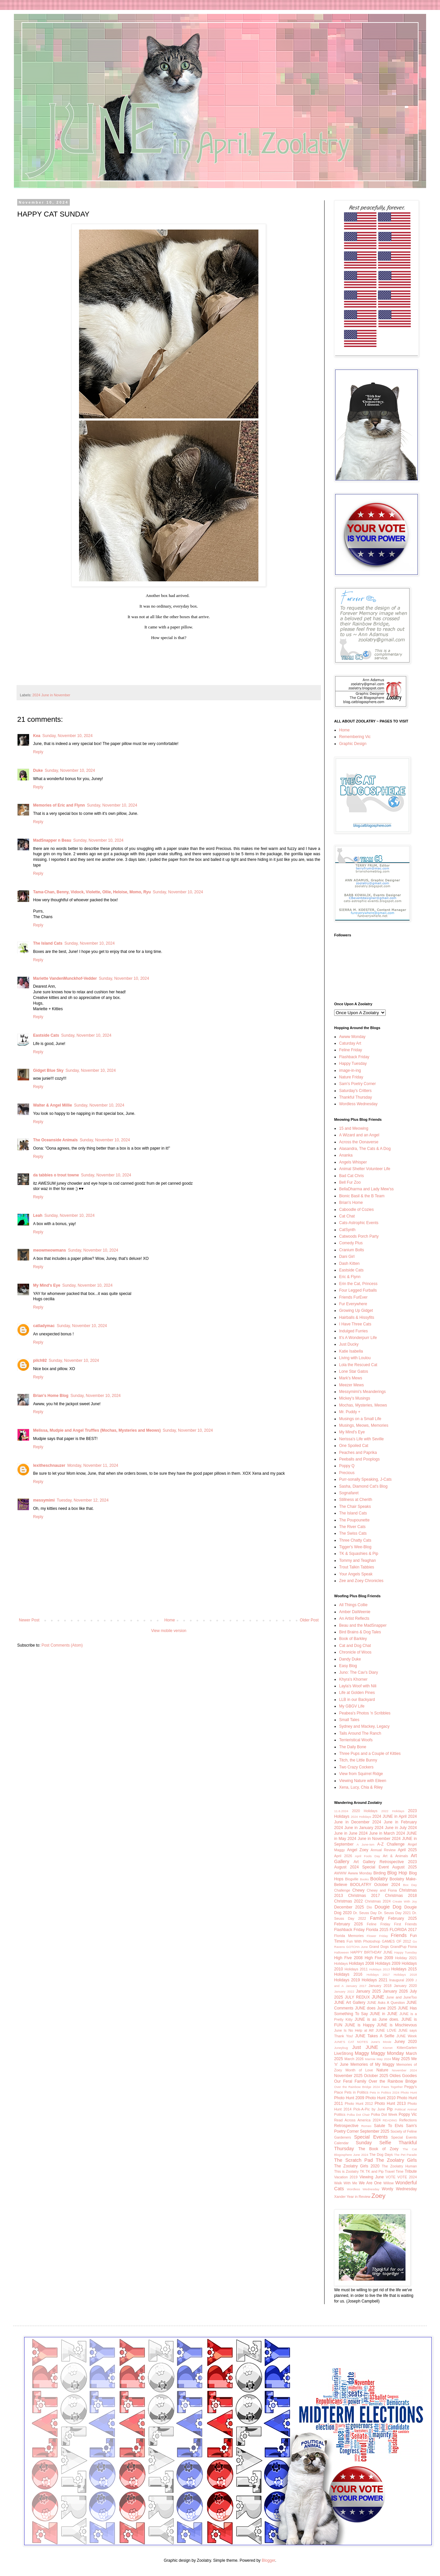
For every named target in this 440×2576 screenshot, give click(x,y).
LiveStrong (343, 2053)
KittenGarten (407, 2048)
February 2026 (348, 1924)
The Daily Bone (352, 1747)
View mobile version (169, 1630)
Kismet (387, 2048)
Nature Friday (351, 1077)
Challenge (342, 1890)
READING (390, 2120)
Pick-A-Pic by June (369, 2109)
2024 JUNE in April (390, 1816)
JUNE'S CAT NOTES (351, 2042)
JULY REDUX (357, 1997)
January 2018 (380, 1986)
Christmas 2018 (401, 1895)
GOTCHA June (357, 1947)
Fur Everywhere (353, 1304)
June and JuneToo (401, 1997)
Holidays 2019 (347, 1980)
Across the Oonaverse (358, 1142)
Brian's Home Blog (50, 1395)
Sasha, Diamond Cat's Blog (363, 1486)
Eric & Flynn (350, 1276)
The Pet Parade (405, 2154)
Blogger (268, 2560)
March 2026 (354, 2059)
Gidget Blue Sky (48, 1070)
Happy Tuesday (353, 1063)
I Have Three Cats (355, 1324)
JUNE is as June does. (377, 2019)
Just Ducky (349, 1344)
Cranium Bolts (351, 1250)
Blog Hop (397, 1872)
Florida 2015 (377, 1929)
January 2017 (356, 1986)
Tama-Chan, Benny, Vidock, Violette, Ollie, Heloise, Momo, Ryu (92, 892)
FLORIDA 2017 (403, 1929)
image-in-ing (350, 1070)
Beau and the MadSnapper (362, 1625)
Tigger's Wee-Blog (355, 1547)
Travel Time (394, 2171)
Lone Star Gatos (353, 1371)
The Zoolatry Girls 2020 (356, 2166)
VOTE (390, 2177)
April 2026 (343, 1856)
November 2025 (348, 2075)
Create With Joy (405, 1901)
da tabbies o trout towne (56, 1175)
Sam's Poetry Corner (357, 1083)
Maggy (362, 2053)
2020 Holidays (364, 1811)
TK (362, 2171)
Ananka (346, 1155)
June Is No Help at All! (354, 2030)
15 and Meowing (353, 1128)
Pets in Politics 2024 (385, 2092)
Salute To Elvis (388, 2125)
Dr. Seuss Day (365, 1913)
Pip (390, 2109)
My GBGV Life (352, 1706)
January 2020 (405, 1986)
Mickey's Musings (354, 1398)
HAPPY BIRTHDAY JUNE (371, 1952)
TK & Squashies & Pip (358, 1553)
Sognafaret (349, 1493)
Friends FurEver (353, 1297)
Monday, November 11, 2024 (92, 1465)
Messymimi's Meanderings (362, 1391)
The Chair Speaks (355, 1506)
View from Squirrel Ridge (361, 1773)
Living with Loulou (355, 1358)
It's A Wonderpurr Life (358, 1337)
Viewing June (371, 2177)
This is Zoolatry (346, 2171)
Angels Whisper (353, 1162)
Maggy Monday (387, 2053)
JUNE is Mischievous (397, 2025)
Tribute (411, 2171)
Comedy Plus (351, 1243)
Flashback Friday (354, 1057)
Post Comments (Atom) (62, 1645)
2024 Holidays (361, 1816)
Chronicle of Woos (355, 1652)
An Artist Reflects (354, 1618)
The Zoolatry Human (399, 2166)
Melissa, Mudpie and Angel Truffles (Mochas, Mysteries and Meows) (97, 1430)
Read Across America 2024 (357, 2120)
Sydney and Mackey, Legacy (364, 1726)
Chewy (358, 1890)
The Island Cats (48, 943)
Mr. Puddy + (349, 1412)
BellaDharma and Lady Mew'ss (366, 1189)
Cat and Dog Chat (355, 1645)
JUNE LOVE (385, 2030)
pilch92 (40, 1360)
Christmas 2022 (348, 1901)
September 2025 (374, 2131)
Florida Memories (349, 1936)
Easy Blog (348, 1665)
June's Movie (381, 2042)
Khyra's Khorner (353, 1679)
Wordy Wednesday (399, 2189)
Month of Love (359, 2070)
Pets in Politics (356, 2092)
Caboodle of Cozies (356, 1209)
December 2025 (349, 1907)
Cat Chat (347, 1216)
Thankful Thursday (355, 1097)
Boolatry (379, 1878)
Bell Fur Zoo (350, 1182)
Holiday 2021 (406, 1958)
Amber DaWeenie (355, 1612)
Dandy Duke (350, 1659)
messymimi (44, 1500)
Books (364, 1879)
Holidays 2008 (361, 1963)
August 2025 (404, 1867)
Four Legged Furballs (358, 1290)
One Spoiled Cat (353, 1445)
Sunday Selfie (373, 2142)
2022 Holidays (392, 1811)
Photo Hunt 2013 (390, 2103)
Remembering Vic (355, 736)
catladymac (44, 1325)
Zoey (378, 2195)
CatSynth (347, 1229)
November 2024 (404, 2070)
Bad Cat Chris (351, 1175)
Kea (36, 735)
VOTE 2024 (407, 2177)
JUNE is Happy (359, 2025)
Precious (347, 1472)
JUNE (378, 1997)
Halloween (341, 1952)
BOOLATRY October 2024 (375, 1884)
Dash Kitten (349, 1263)
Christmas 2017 (364, 1895)
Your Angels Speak (356, 1574)
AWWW (340, 1873)
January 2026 (395, 1991)
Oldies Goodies (403, 2075)
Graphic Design (353, 743)
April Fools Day (367, 1856)
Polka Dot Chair (358, 2114)
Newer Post (29, 1620)
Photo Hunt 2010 (381, 2098)
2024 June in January (353, 1827)
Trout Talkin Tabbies (356, 1567)
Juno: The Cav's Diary (358, 1672)
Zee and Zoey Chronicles (361, 1580)
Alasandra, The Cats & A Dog (365, 1148)
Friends (399, 1935)
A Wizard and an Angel (359, 1135)
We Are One (370, 2183)
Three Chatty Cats (355, 1540)
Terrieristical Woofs (356, 1740)
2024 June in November (51, 695)
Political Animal (406, 2109)
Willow (388, 2183)
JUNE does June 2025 (375, 2008)
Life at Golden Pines (357, 1692)
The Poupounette (354, 1520)
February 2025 (402, 1918)
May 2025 (401, 2058)
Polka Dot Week (384, 2114)
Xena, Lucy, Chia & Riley (361, 1787)
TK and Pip (374, 2171)
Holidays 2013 (379, 1969)
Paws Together (392, 2087)
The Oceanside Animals (55, 1140)
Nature (382, 2070)
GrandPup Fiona (403, 1947)
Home (169, 1620)
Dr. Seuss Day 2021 (394, 1913)
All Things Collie (353, 1605)
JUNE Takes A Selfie (374, 2036)
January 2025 (368, 1991)
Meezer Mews (351, 1385)
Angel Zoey (357, 1850)
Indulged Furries (353, 1331)
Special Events (371, 2137)
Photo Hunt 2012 (359, 2103)
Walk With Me (345, 2183)
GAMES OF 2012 (396, 1941)
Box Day (410, 1885)
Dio (369, 1907)
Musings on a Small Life (360, 1418)
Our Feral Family (350, 2081)
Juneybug (341, 2048)
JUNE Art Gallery (349, 2002)
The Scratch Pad (353, 2160)
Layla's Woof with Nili (357, 1686)
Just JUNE (365, 2047)
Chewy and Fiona (382, 1890)
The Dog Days (381, 2154)
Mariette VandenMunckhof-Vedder (65, 978)
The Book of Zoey (378, 2149)
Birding (380, 1873)
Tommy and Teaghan (357, 1560)
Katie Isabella (351, 1351)
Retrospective (346, 2125)
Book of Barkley (353, 1638)
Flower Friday (377, 1936)
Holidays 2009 (387, 1963)
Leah (37, 1215)
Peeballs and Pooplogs (359, 1459)
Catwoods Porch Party (358, 1236)
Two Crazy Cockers (356, 1767)
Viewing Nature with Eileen (362, 1780)
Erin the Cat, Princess (358, 1283)
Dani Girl (347, 1256)
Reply (38, 752)
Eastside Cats (46, 1035)
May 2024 (384, 2059)
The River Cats (352, 1526)
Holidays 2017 (378, 1974)
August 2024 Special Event (361, 1867)
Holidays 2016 (348, 1974)
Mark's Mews (350, 1378)
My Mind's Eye (46, 1285)
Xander (340, 2197)
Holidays (341, 1963)
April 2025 (407, 1850)
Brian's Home (351, 1202)
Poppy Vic (408, 2114)
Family (377, 1918)
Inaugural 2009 (401, 1980)
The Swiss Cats (353, 1533)
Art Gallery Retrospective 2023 (385, 1861)
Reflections (408, 2120)
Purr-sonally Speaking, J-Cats (365, 1479)
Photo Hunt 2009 (349, 2098)
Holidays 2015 (404, 1969)
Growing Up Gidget (356, 1310)
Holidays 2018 (405, 1974)
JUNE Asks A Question (386, 2003)
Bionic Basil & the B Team (361, 1196)
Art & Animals (395, 1856)
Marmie (370, 2059)
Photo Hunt (409, 2092)
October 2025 (376, 2075)
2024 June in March (377, 1833)
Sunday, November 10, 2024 (67, 735)
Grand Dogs (379, 1947)
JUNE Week (406, 2036)
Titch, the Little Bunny (358, 1760)
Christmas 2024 (378, 1901)
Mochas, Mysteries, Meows (363, 1405)
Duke (38, 770)
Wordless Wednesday (358, 1104)
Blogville (351, 1879)
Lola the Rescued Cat (358, 1364)
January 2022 (344, 1991)
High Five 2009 (379, 1958)
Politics (339, 2114)
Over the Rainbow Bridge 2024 (357, 2087)
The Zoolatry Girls (396, 2160)
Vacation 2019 (346, 2177)
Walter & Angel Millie (52, 1105)
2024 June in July (390, 1827)
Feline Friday (350, 1050)
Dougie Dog (387, 1906)
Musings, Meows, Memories (363, 1425)
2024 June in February (394, 1822)
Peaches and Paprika (358, 1452)
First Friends (405, 1924)
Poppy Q (347, 1465)
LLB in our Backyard (357, 1699)
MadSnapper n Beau (52, 840)
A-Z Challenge (391, 1844)
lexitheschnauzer (49, 1465)
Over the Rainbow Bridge (393, 2081)
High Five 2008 (348, 1958)
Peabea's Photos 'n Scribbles (364, 1713)
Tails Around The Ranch (360, 1733)
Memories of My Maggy (372, 2064)
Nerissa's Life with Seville (361, 1439)
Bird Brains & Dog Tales (360, 1632)
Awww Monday (352, 1036)
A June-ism (365, 1844)
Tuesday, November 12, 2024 (83, 1500)
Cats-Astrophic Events (358, 1222)
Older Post (309, 1620)
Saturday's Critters (355, 1090)
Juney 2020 (405, 2041)
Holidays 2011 (356, 1969)
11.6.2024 (341, 1811)
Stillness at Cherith (355, 1499)
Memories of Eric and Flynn (59, 805)
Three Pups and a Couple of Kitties (370, 1753)
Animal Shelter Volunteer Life (364, 1168)
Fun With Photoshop (363, 1941)
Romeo (366, 2126)
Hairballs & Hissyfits (356, 1317)
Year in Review (359, 2197)
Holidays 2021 (374, 1980)
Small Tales (349, 1719)
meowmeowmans (49, 1250)
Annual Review (383, 1850)
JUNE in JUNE (384, 2013)
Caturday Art (350, 1043)
